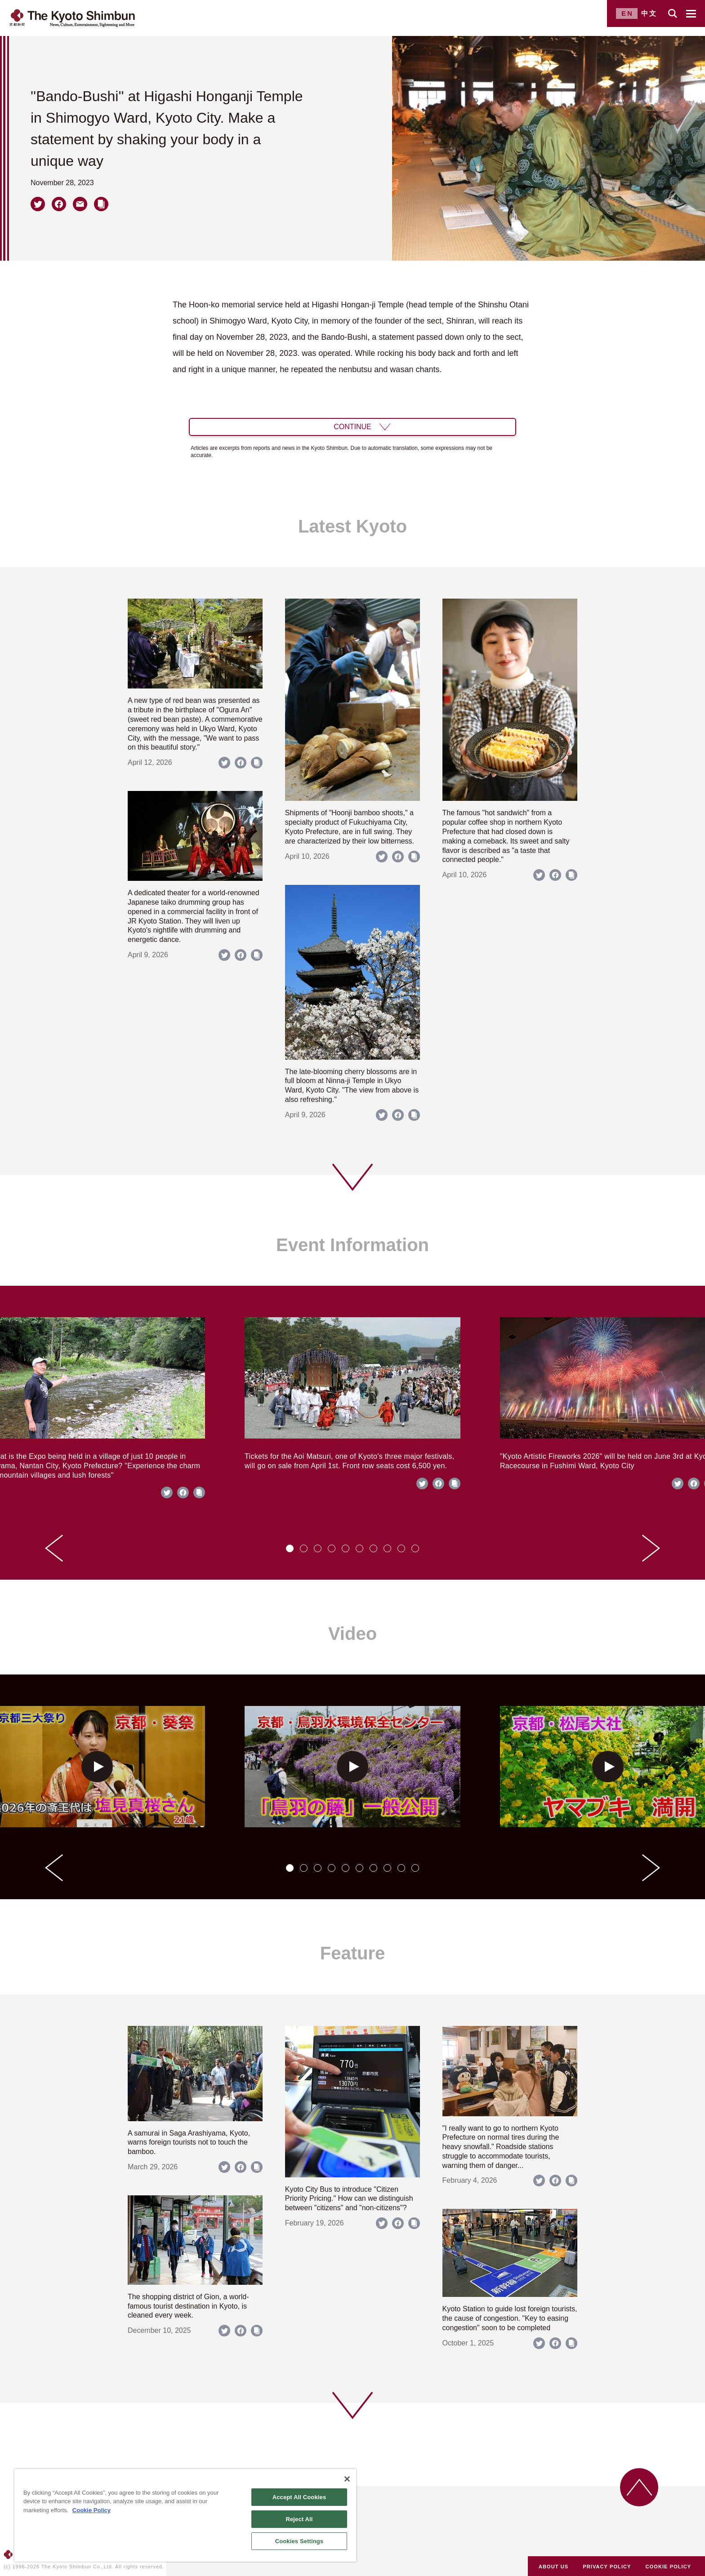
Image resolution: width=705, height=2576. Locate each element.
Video (352, 1634)
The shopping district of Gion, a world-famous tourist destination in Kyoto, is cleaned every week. (188, 2306)
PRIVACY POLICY (607, 2566)
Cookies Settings (299, 2541)
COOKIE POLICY (669, 2566)
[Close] (347, 2479)
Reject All (299, 2519)
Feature (352, 1953)
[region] (185, 2515)
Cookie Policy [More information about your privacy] (91, 2510)
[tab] (290, 1548)
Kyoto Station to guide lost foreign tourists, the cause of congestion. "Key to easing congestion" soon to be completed (509, 2318)
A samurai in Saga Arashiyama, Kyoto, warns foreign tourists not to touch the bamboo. (189, 2142)
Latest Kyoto (352, 526)
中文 (649, 13)
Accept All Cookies (299, 2497)
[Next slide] (651, 1548)
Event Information (352, 1245)
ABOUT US (553, 2566)
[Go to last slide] (54, 1548)
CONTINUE (352, 427)
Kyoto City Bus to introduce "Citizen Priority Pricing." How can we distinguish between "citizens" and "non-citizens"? (349, 2198)
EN (627, 13)
